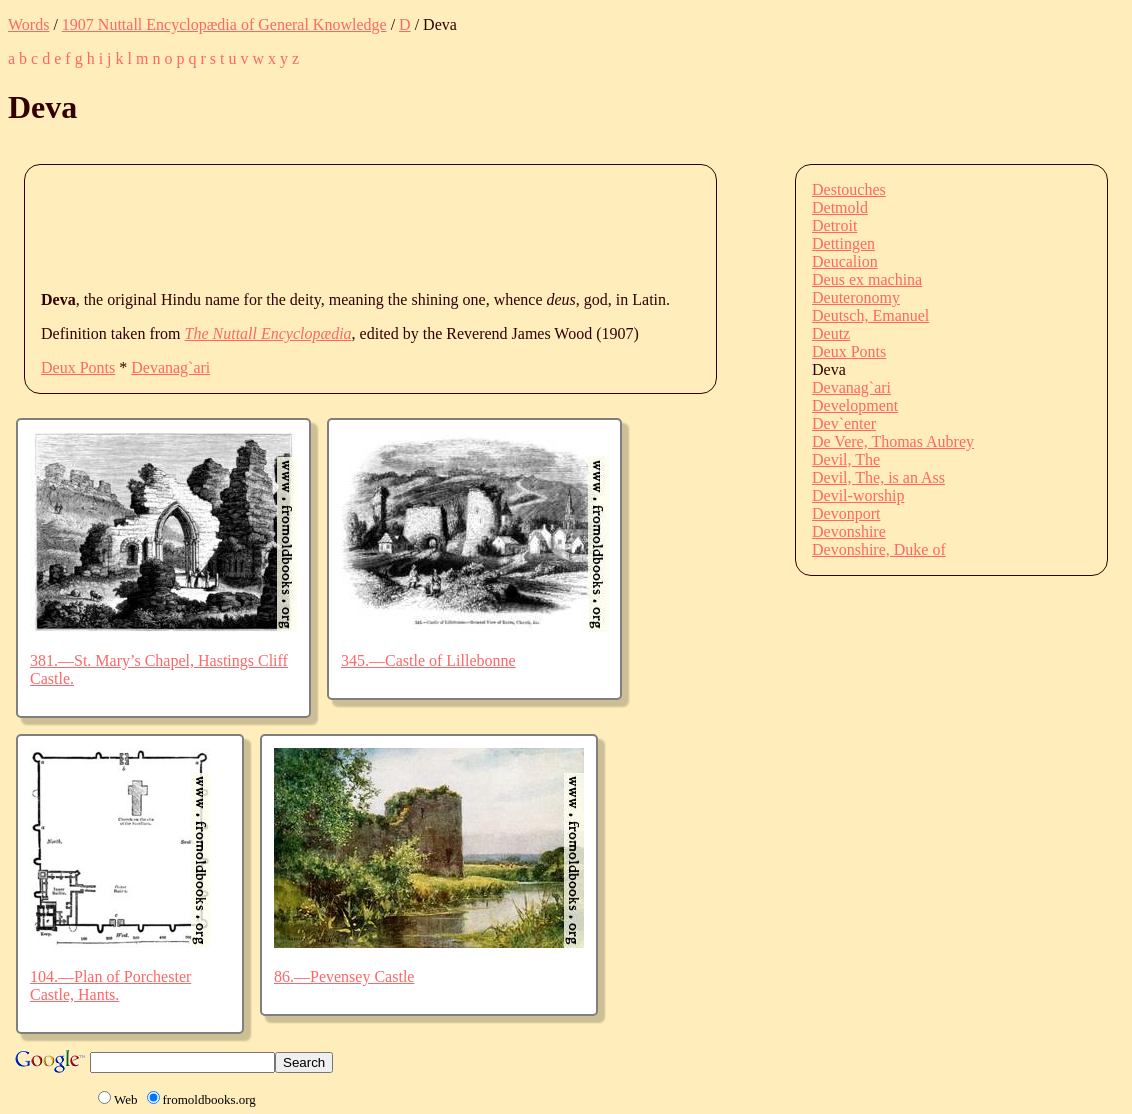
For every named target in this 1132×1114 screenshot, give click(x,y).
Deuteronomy (856, 297)
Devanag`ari (170, 367)
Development (855, 405)
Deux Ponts (78, 367)
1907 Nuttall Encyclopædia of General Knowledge (224, 24)
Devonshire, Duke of (879, 549)
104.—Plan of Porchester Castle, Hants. (110, 985)
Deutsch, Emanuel (870, 315)
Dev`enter (844, 423)
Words (28, 24)
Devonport (846, 513)
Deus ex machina (867, 279)
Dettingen (843, 243)
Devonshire (849, 531)
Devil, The (846, 459)
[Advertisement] (405, 226)
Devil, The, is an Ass (878, 477)
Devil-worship (858, 495)
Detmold (840, 207)
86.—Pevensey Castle (344, 976)
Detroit (834, 225)
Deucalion (845, 261)
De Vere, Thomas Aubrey (893, 441)
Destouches (849, 189)
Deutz (831, 333)
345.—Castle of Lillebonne (428, 660)
